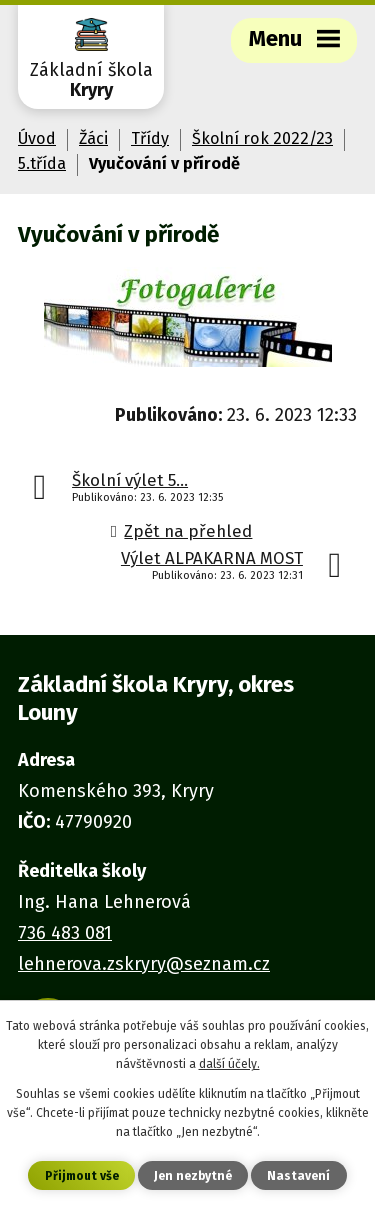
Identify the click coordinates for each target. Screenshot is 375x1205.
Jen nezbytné (193, 1176)
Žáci (93, 138)
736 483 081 (65, 933)
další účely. (229, 1064)
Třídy (150, 138)
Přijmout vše (82, 1176)
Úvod (37, 138)
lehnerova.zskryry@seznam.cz (144, 964)
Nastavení (298, 1176)
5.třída (42, 163)
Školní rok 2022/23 (262, 138)
